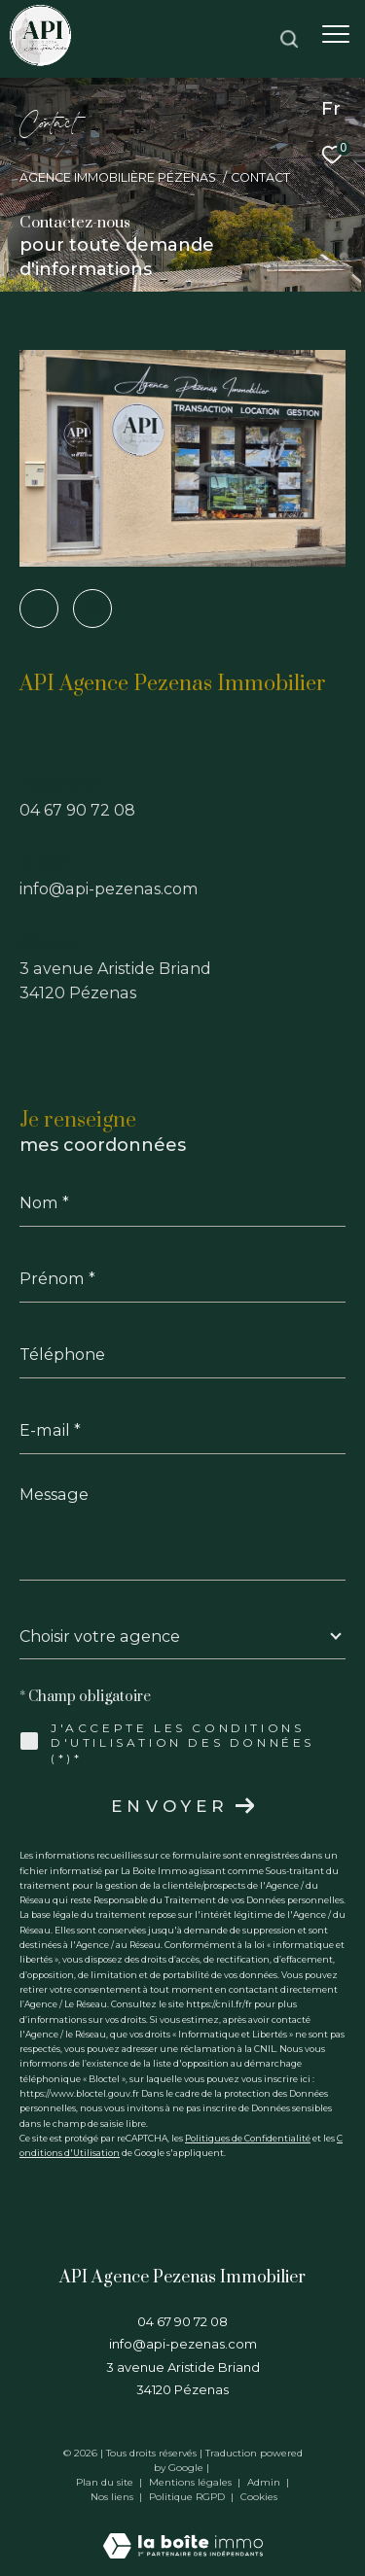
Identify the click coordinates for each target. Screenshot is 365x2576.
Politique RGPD (187, 2496)
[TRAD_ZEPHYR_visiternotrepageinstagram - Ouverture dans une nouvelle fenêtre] (92, 608)
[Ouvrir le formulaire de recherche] (289, 39)
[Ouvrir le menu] (336, 34)
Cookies (258, 2497)
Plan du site (106, 2482)
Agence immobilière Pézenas (117, 177)
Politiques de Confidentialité (247, 2138)
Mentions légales (192, 2482)
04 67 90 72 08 (77, 809)
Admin (265, 2482)
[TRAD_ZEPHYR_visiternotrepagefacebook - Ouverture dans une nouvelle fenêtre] (38, 608)
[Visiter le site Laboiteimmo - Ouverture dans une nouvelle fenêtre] (183, 2532)
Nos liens (113, 2496)
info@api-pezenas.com (109, 888)
